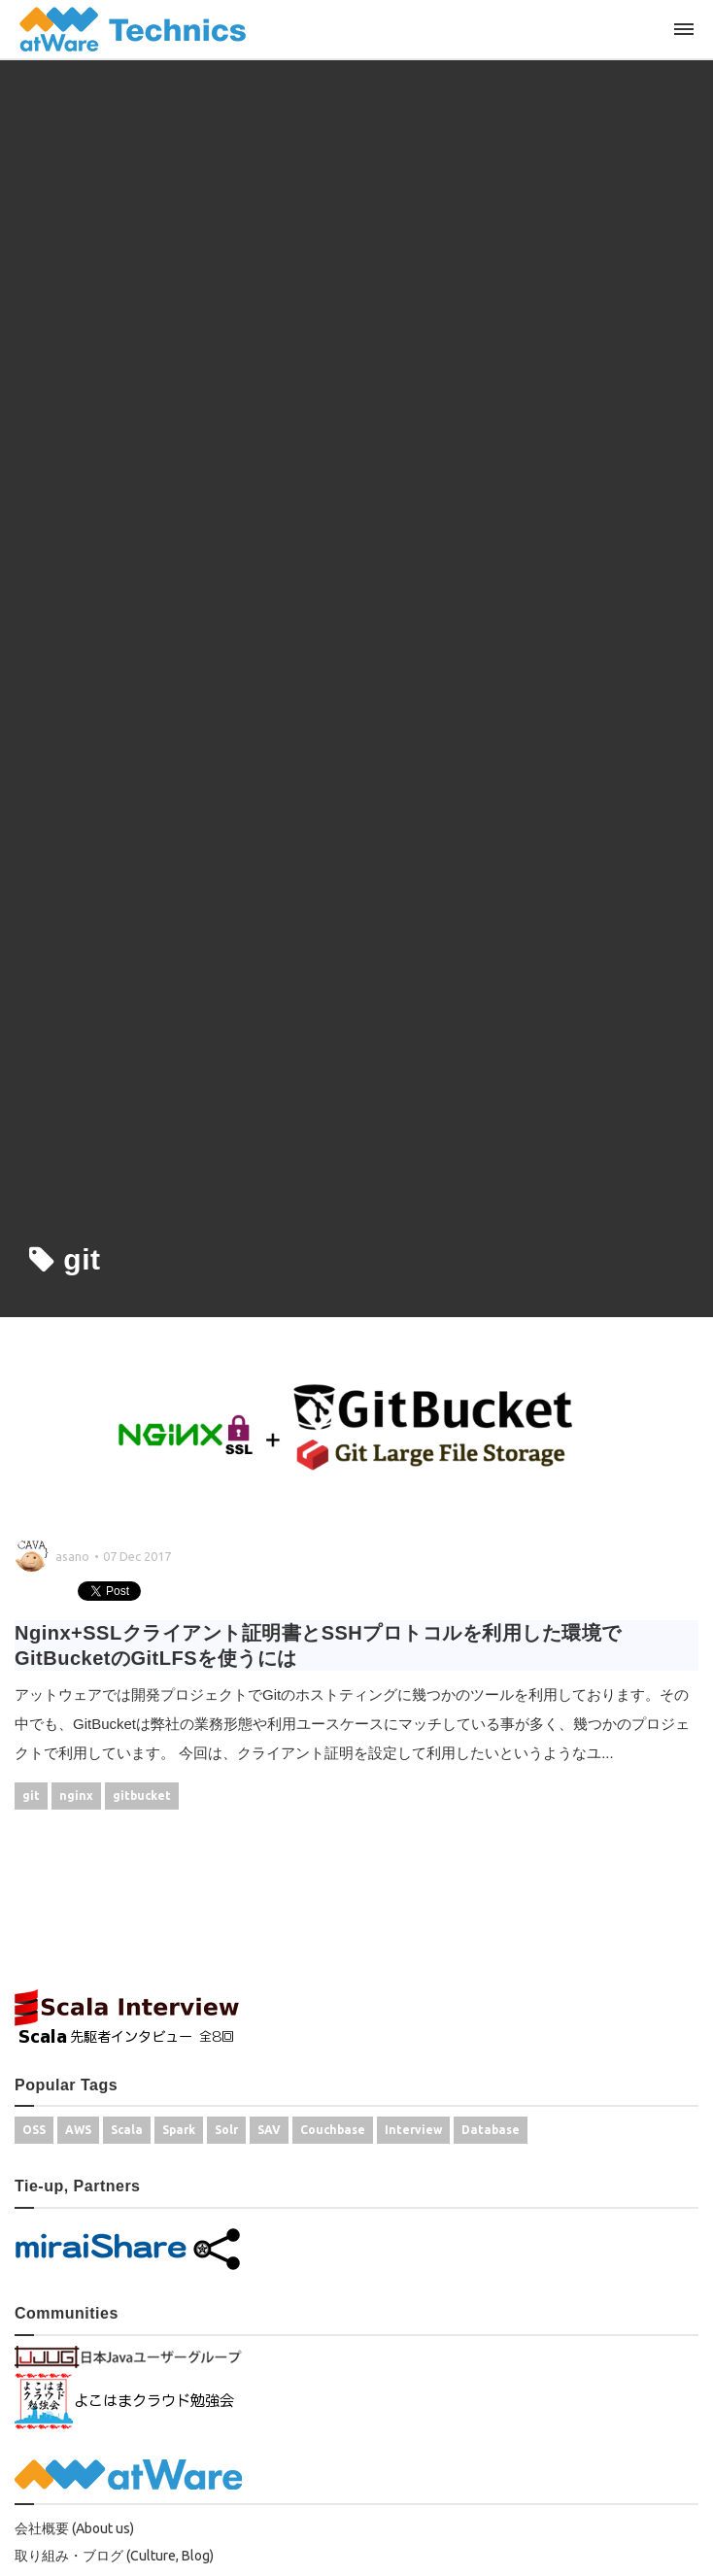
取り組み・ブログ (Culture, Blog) (114, 2555)
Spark (178, 2129)
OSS (34, 2129)
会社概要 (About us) (74, 2528)
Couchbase (332, 2129)
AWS (78, 2129)
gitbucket (142, 1795)
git (31, 1795)
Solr (226, 2129)
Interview (413, 2129)
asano (72, 1556)
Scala (127, 2129)
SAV (269, 2129)
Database (490, 2129)
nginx (76, 1795)
